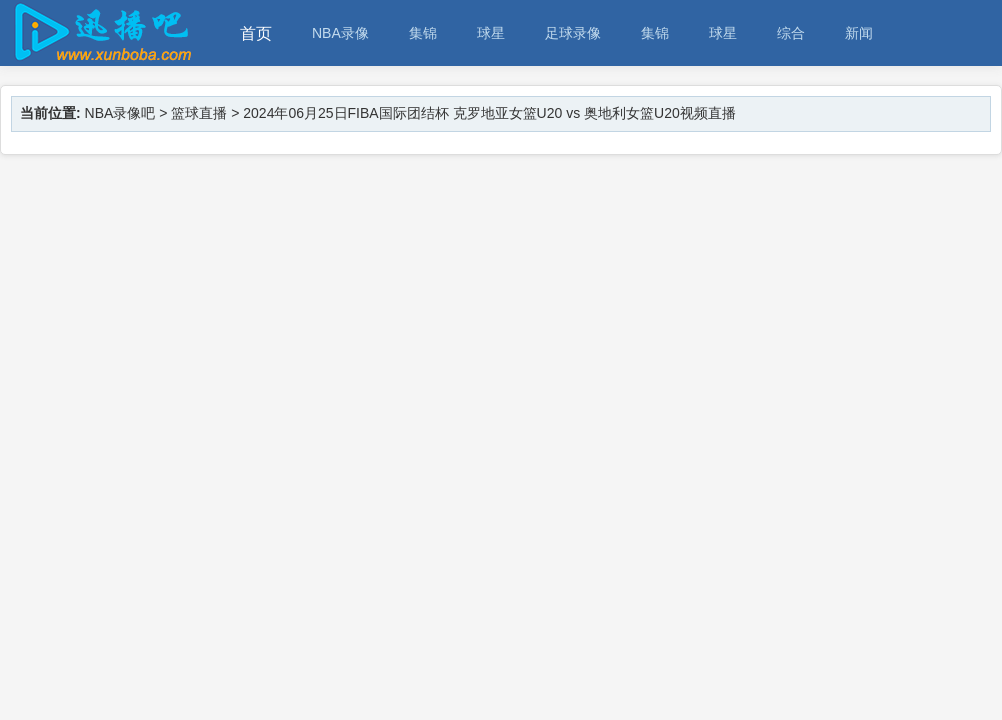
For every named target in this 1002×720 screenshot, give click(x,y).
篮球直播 (199, 113)
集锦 (423, 33)
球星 (491, 33)
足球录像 (573, 33)
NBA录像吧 (120, 113)
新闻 (859, 33)
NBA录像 (340, 33)
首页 (256, 33)
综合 (791, 33)
